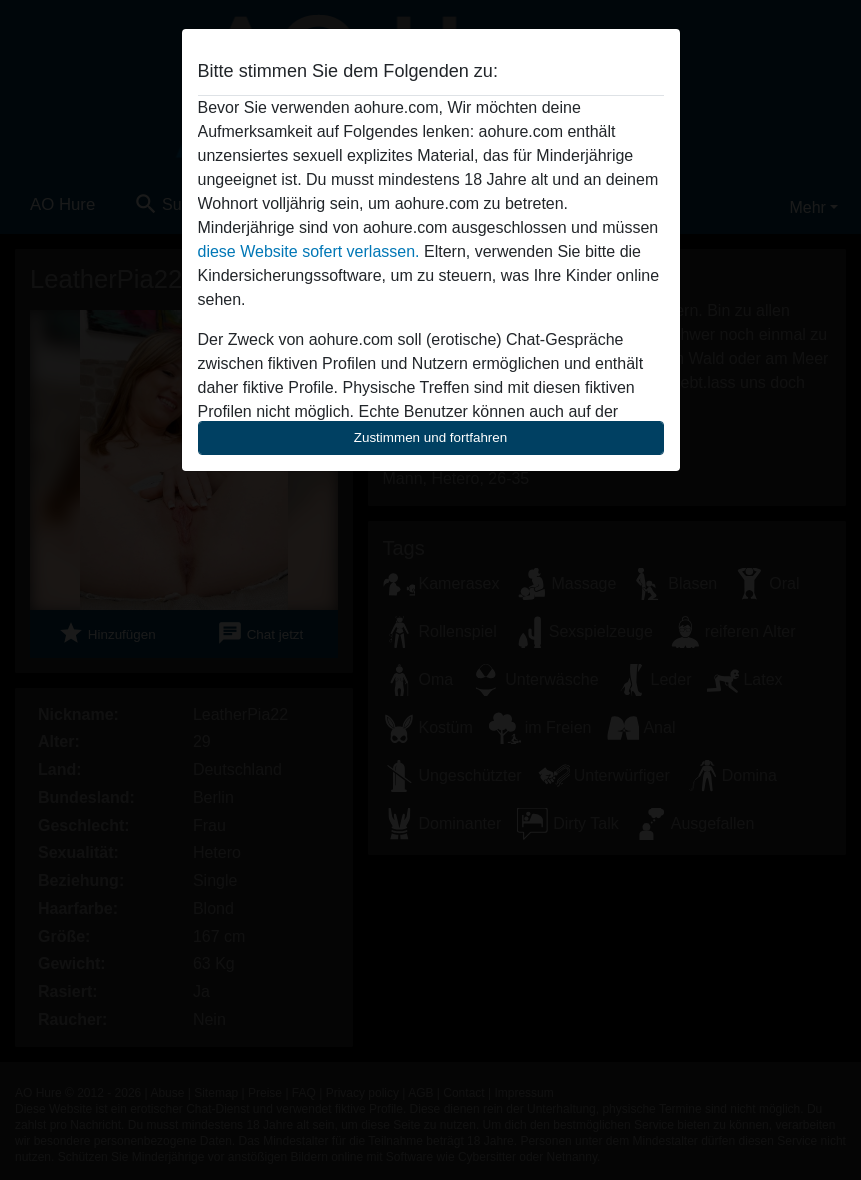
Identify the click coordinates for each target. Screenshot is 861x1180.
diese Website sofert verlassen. (309, 251)
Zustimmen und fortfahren (431, 437)
